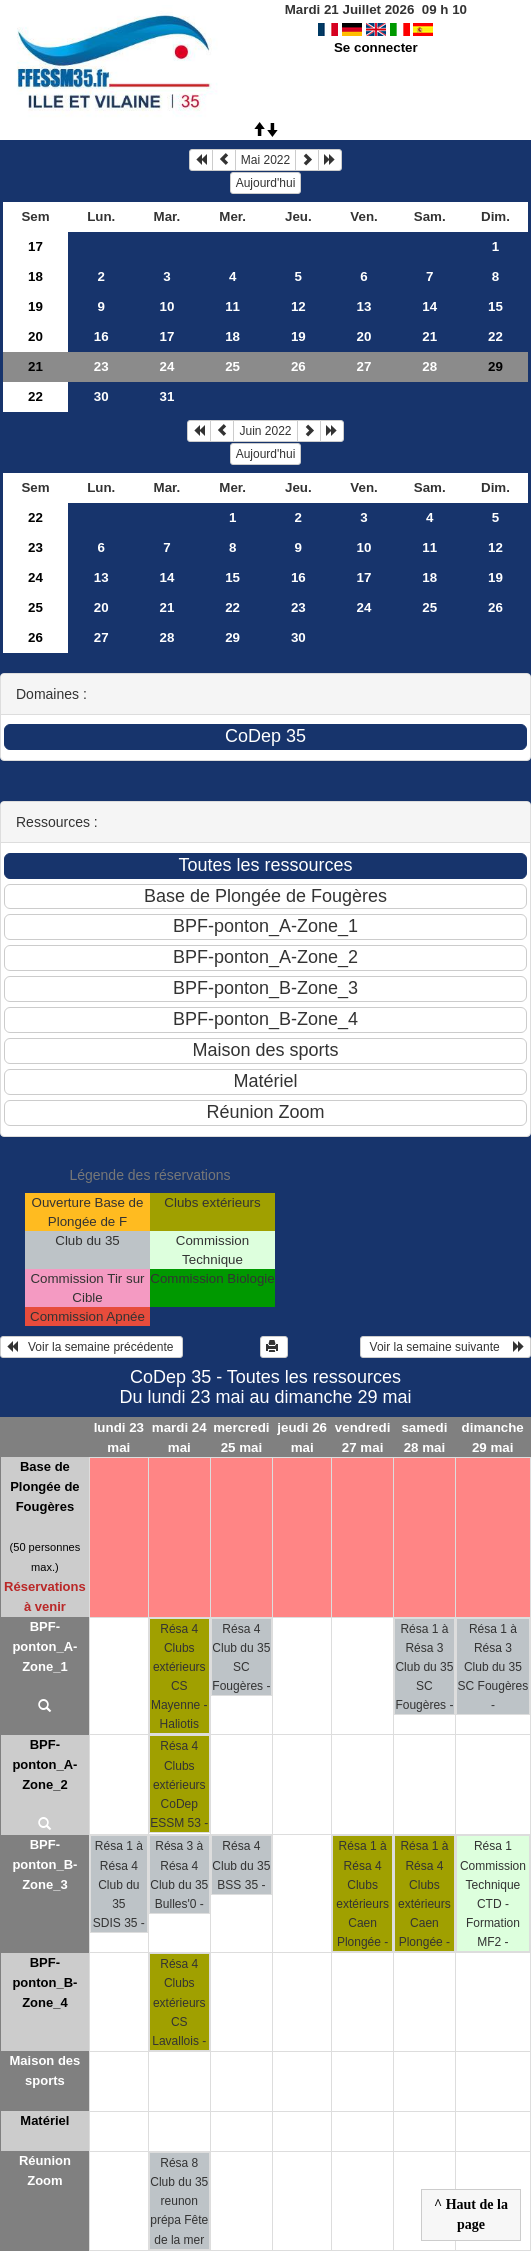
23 (101, 366)
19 (35, 306)
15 (495, 306)
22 (495, 336)
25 (232, 366)
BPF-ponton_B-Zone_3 (44, 1864)
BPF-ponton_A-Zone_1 (44, 1646)
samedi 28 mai (424, 1437)
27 (364, 366)
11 (232, 306)
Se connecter (376, 47)
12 (298, 306)
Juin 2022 (265, 431)
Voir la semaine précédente (91, 1347)
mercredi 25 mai (241, 1437)
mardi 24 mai (179, 1437)
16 (101, 336)
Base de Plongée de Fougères (44, 1486)
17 (35, 246)
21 (429, 336)
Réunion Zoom (45, 2170)
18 (35, 276)
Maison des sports (44, 2070)
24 (167, 366)
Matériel (44, 2120)
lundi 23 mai (119, 1437)
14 (429, 306)
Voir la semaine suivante (445, 1347)
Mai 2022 (265, 160)
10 (167, 306)
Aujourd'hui (266, 183)
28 (429, 366)
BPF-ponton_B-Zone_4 (44, 1982)
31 (167, 396)
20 (35, 336)
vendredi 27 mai (363, 1437)
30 (101, 396)
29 (232, 637)
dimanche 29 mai (493, 1437)
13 (364, 306)
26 (298, 366)
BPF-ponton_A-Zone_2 (44, 1764)
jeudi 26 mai (302, 1437)
